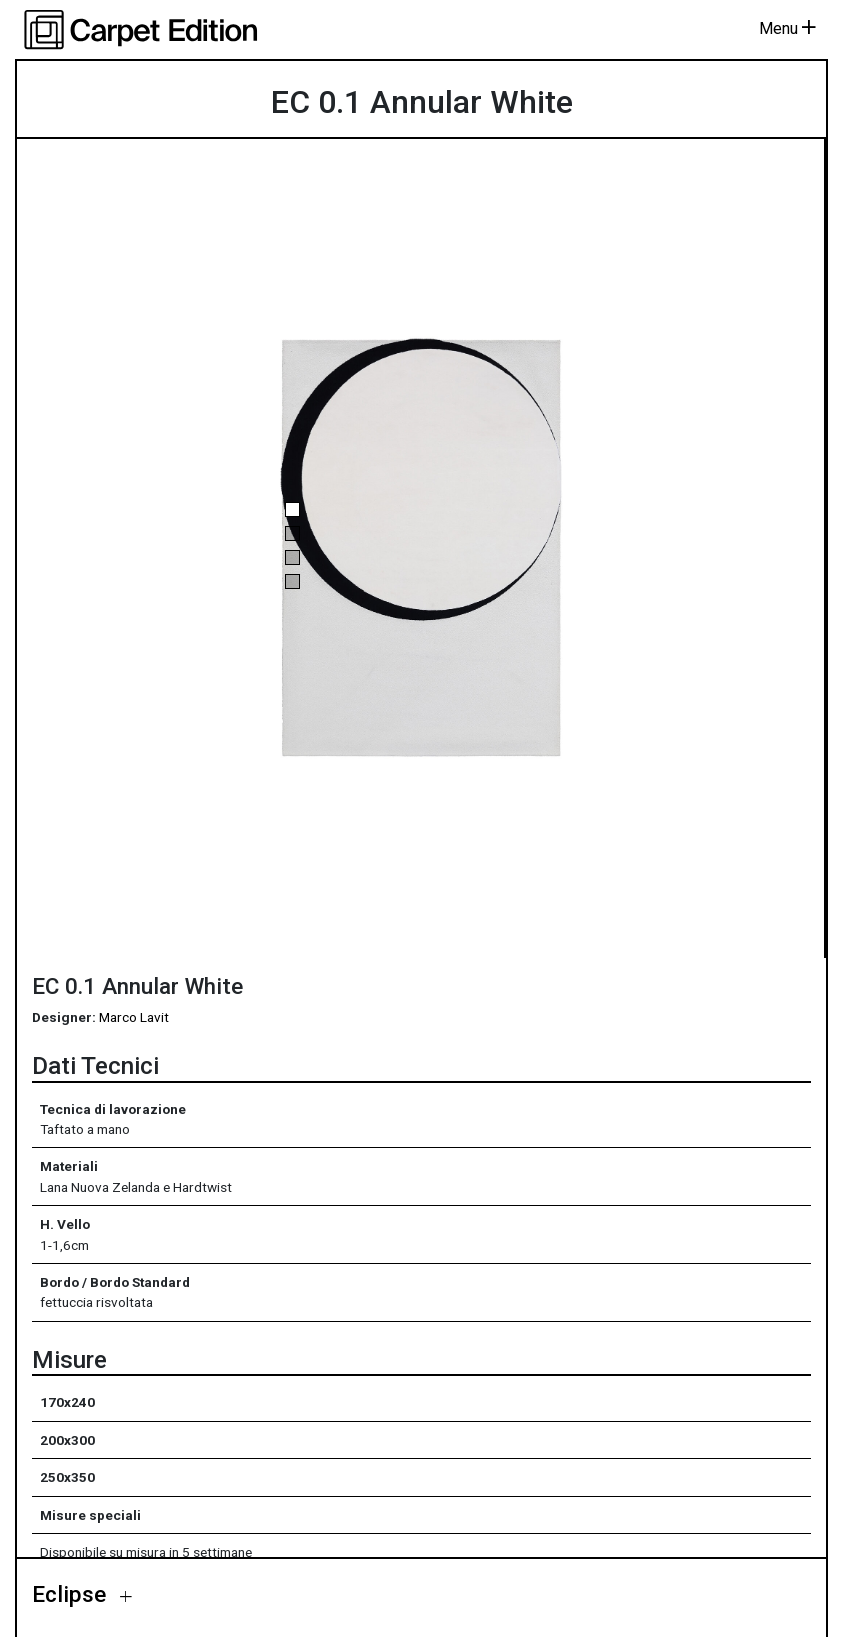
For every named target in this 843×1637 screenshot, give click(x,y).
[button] (292, 509)
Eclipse (72, 1594)
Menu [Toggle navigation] (787, 28)
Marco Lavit (134, 1017)
